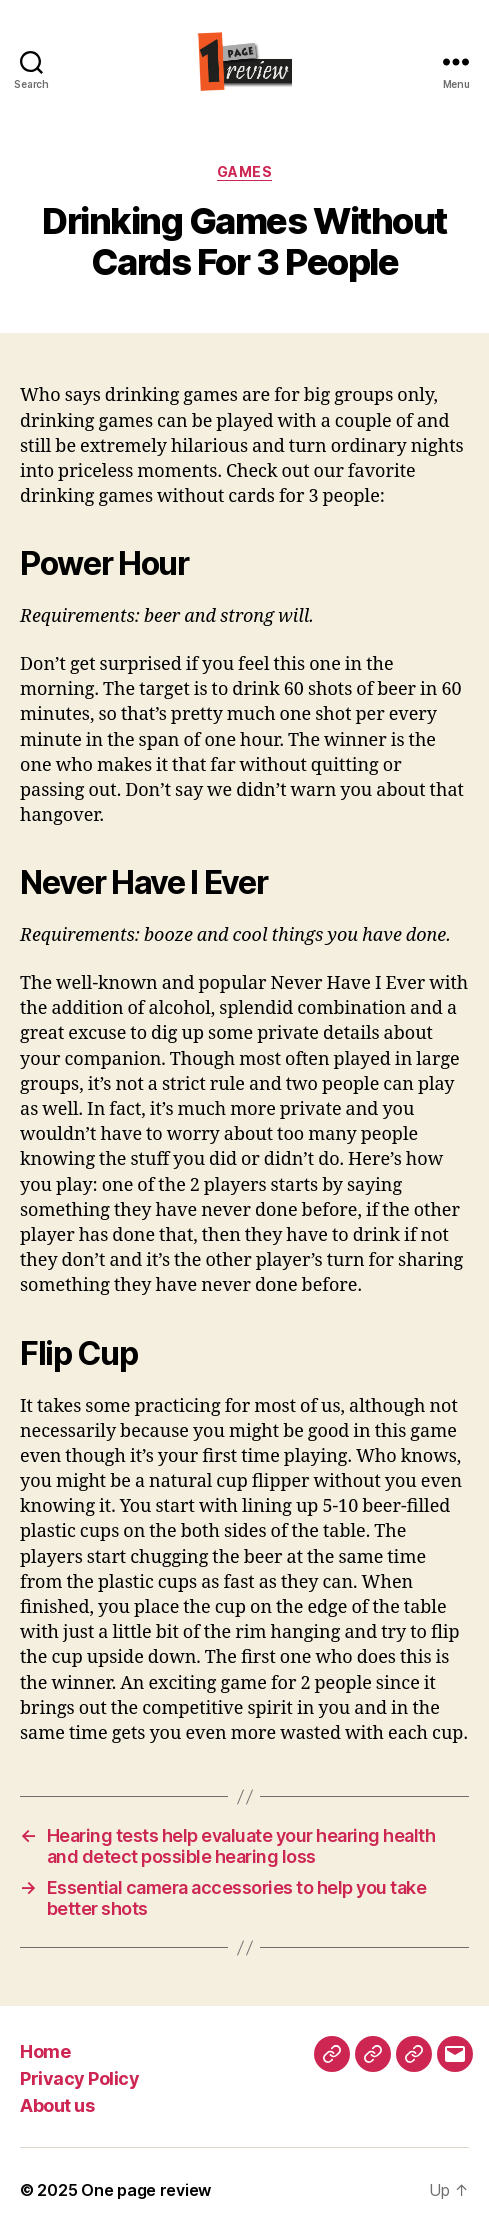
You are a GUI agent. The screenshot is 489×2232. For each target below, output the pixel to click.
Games (245, 171)
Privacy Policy (79, 2078)
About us (57, 2105)
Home (45, 2051)
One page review (146, 2190)
